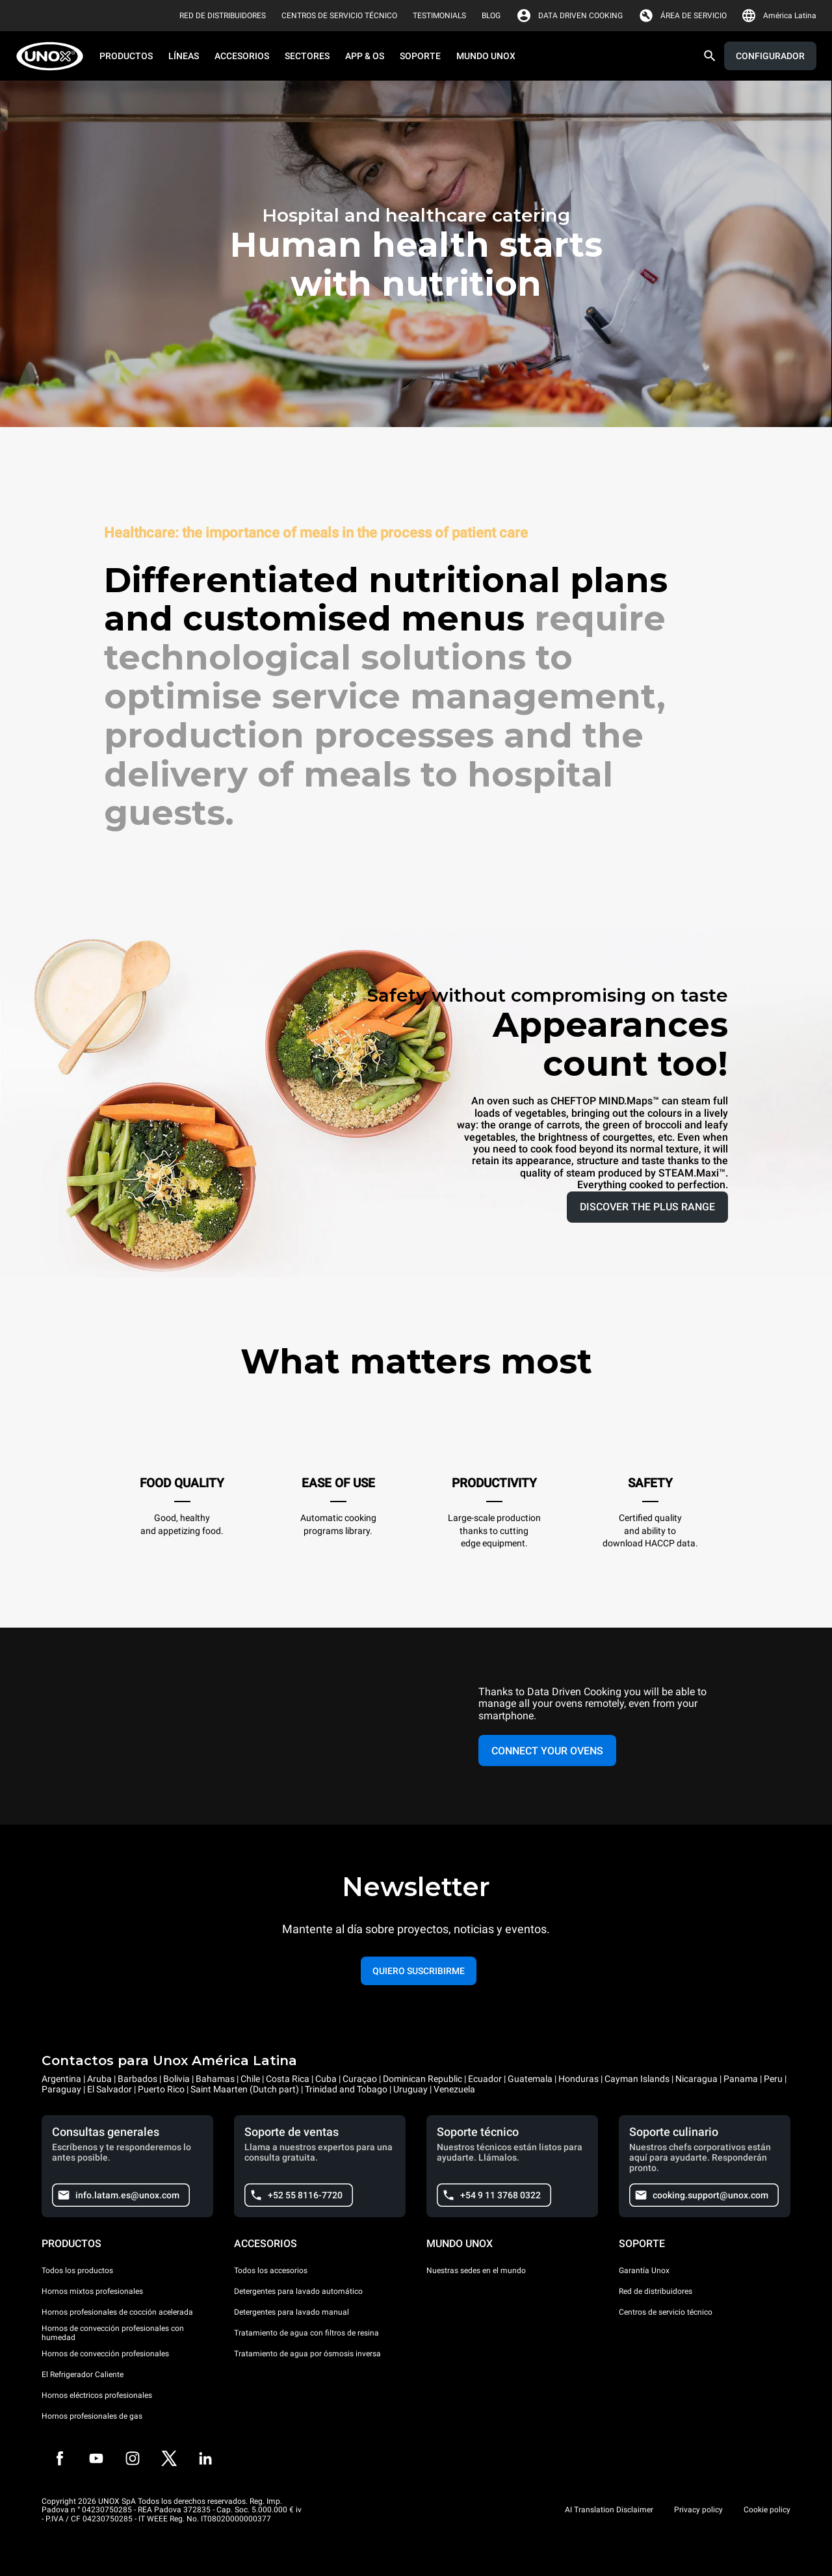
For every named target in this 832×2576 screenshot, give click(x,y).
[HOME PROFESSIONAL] (54, 56)
